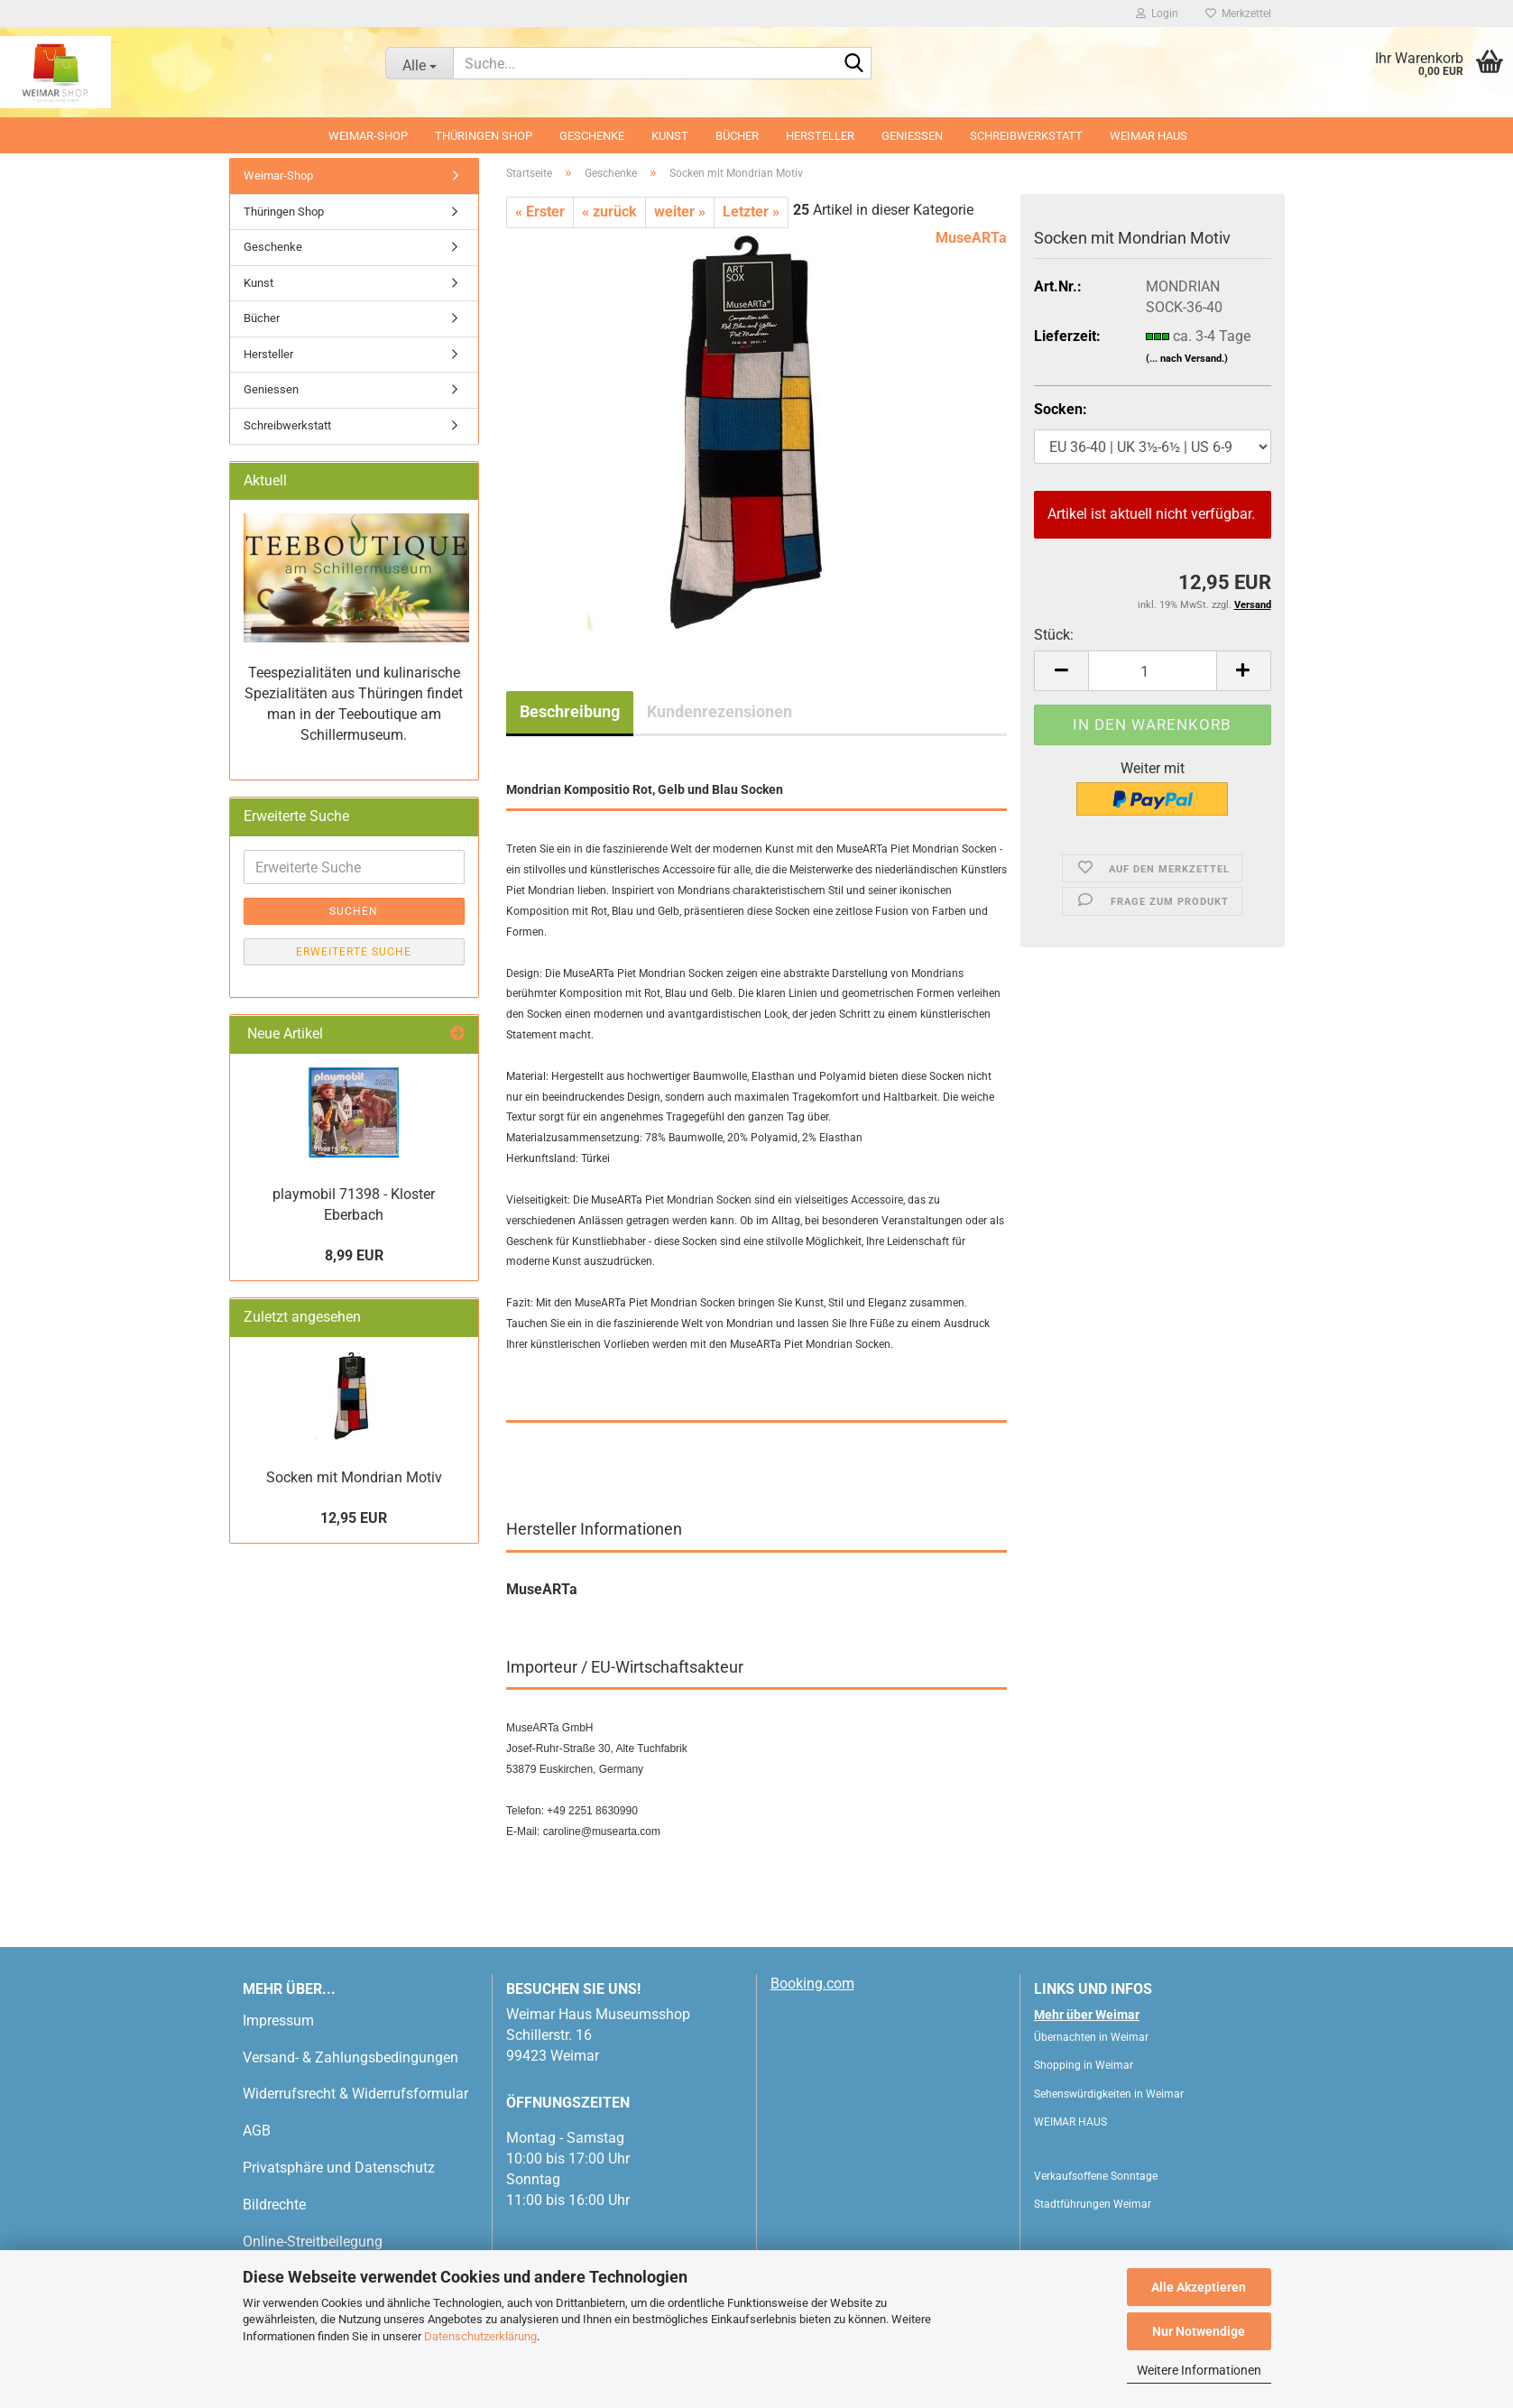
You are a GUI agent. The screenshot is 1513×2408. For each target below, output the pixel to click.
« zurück (609, 211)
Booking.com (812, 1983)
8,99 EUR (354, 1255)
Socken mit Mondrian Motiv (354, 1477)
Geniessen (912, 136)
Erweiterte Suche (353, 952)
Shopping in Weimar (1083, 2065)
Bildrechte (274, 2204)
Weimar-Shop (368, 136)
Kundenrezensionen (719, 711)
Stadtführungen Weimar (1092, 2204)
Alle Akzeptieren (1198, 2287)
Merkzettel (1238, 13)
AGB (257, 2130)
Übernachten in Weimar (1091, 2037)
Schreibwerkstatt (1026, 136)
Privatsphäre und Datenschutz (339, 2167)
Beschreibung (570, 711)
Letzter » (751, 211)
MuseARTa (971, 237)
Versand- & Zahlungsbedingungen (350, 2057)
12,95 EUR (353, 1518)
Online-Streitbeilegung (313, 2241)
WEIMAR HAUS (1148, 136)
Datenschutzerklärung (480, 2336)
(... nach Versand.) (1187, 358)
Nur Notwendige (1198, 2331)
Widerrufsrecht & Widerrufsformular (355, 2093)
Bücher (737, 136)
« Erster (540, 211)
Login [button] (1157, 13)
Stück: (1054, 634)
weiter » (680, 211)
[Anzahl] (1152, 670)
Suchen (353, 911)
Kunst (669, 136)
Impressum (278, 2020)
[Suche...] (419, 63)
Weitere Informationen (1199, 2370)
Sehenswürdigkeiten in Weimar (1109, 2094)
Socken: (1060, 409)
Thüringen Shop (483, 136)
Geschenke (591, 136)
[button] (1061, 670)
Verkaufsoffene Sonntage (1096, 2176)
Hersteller (820, 136)
